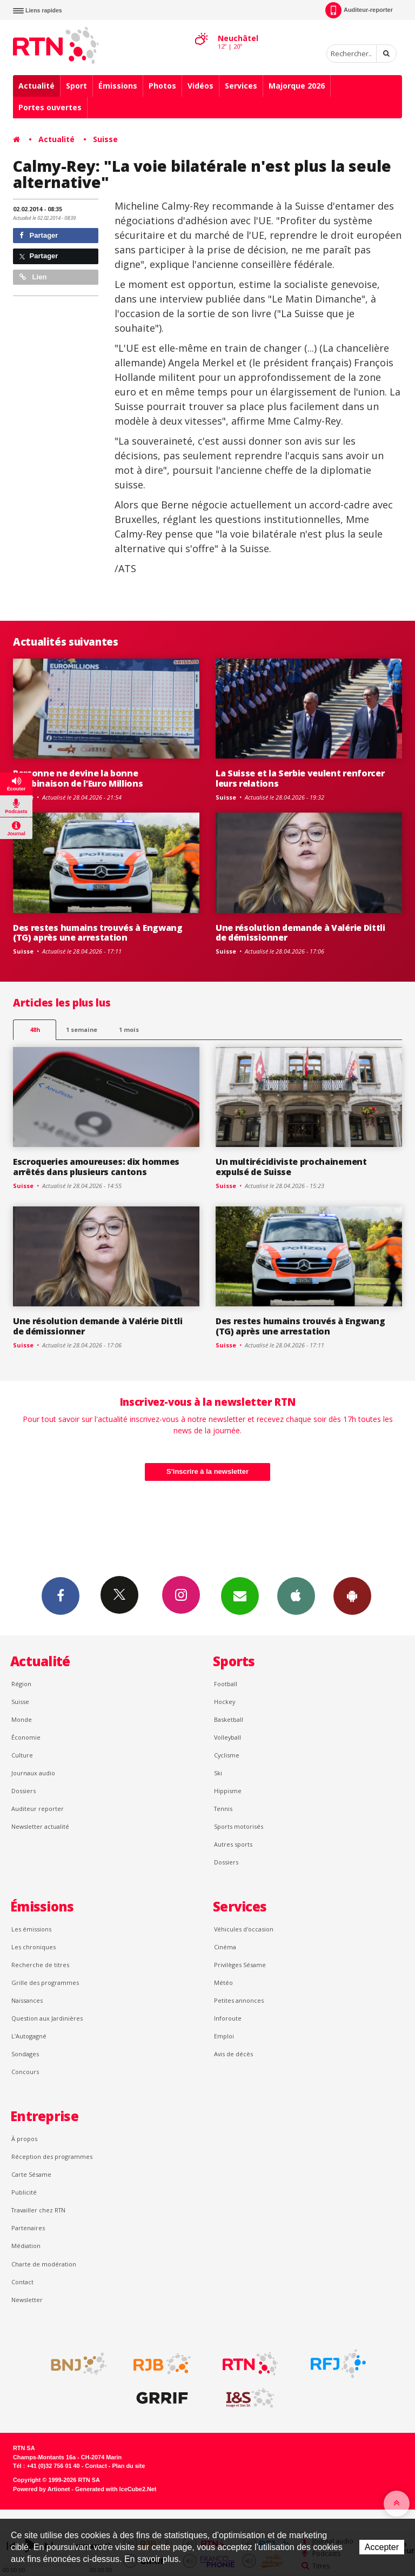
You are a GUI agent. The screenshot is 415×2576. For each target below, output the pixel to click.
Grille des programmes (45, 1982)
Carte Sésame (31, 2174)
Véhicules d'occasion (243, 1929)
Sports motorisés (238, 1826)
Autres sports (233, 1844)
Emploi (224, 2036)
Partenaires (28, 2227)
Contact (22, 2281)
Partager (38, 235)
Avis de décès (233, 2053)
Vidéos (200, 86)
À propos (24, 2138)
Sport (76, 86)
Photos (162, 86)
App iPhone (296, 1595)
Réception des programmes (51, 2156)
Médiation (26, 2245)
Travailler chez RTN (38, 2209)
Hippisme (228, 1790)
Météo (223, 1982)
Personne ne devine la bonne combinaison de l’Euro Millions (78, 778)
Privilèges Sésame (240, 1964)
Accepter (382, 2547)
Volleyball (227, 1737)
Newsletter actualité (40, 1826)
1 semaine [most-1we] (81, 1029)
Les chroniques (33, 1946)
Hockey (224, 1701)
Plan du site (128, 2466)
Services (241, 86)
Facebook (60, 1595)
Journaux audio (33, 1772)
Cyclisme (226, 1755)
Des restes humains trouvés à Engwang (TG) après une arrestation (98, 933)
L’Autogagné (28, 2036)
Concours (25, 2071)
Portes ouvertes (50, 107)
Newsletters (240, 1595)
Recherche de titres (40, 1964)
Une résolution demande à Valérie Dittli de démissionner (300, 933)
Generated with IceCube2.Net (115, 2489)
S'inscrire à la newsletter (207, 1471)
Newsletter (27, 2299)
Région (21, 1683)
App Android (352, 1595)
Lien (32, 277)
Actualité (36, 86)
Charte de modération (43, 2264)
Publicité (24, 2192)
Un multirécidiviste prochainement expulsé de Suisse (291, 1167)
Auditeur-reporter (359, 10)
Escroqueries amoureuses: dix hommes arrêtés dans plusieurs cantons (96, 1167)
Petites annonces (239, 2000)
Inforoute (228, 2018)
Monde (21, 1719)
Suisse (105, 139)
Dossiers (23, 1790)
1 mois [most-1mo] (129, 1029)
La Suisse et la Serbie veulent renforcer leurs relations (300, 778)
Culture (22, 1755)
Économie (26, 1737)
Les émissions (31, 1929)
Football (225, 1683)
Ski (218, 1772)
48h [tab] (35, 1029)
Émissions (117, 86)
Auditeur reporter (37, 1808)
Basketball (228, 1719)
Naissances (27, 2000)
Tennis (223, 1808)
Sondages (25, 2053)
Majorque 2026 (297, 86)
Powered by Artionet (41, 2489)
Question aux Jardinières (47, 2018)
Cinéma (225, 1946)
